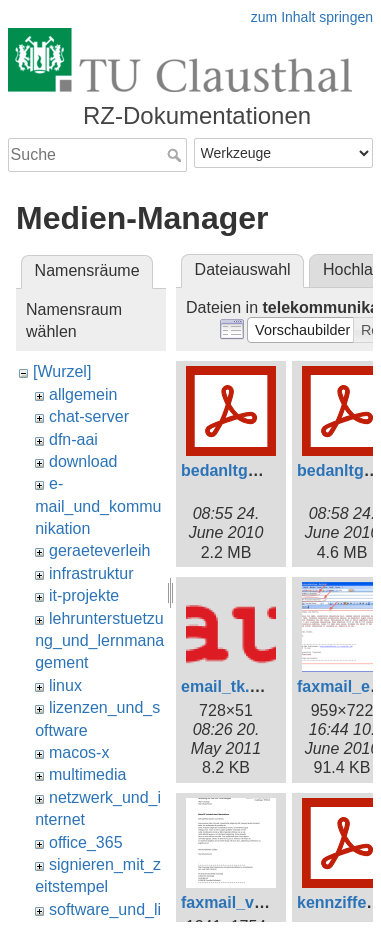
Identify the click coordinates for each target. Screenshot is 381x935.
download (83, 461)
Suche (176, 155)
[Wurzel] (62, 371)
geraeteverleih (99, 550)
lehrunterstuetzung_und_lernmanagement (99, 641)
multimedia (87, 774)
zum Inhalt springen (312, 17)
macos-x (79, 752)
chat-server (89, 416)
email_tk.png (230, 686)
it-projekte (84, 595)
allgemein (83, 394)
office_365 (86, 842)
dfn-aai (73, 439)
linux (65, 685)
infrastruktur (91, 573)
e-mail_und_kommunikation (98, 506)
